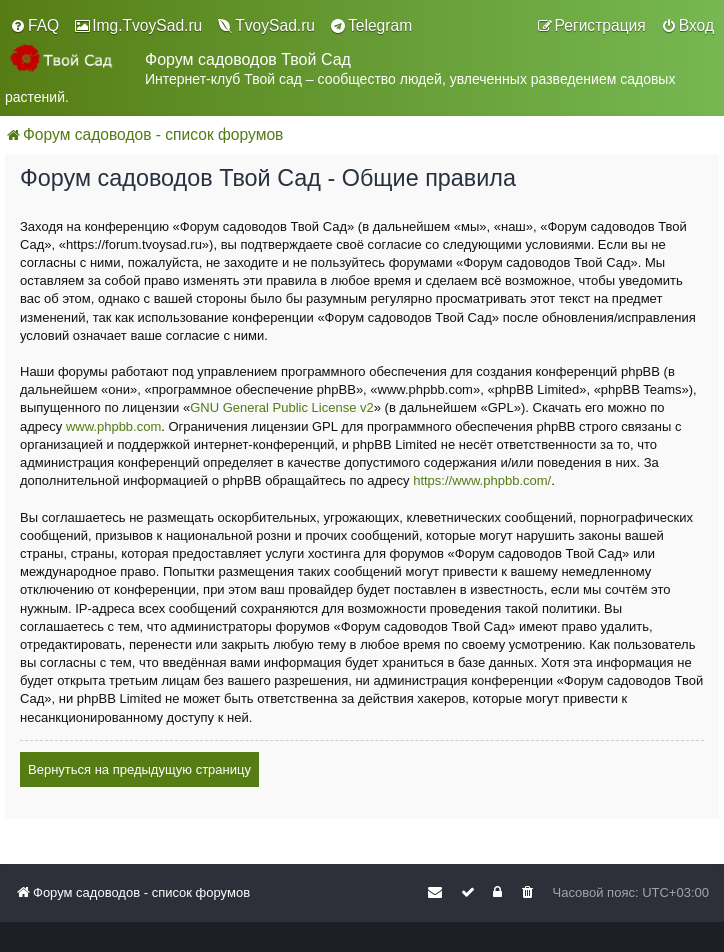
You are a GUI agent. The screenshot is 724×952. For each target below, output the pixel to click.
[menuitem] (34, 26)
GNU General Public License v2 (282, 407)
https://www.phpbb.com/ (482, 480)
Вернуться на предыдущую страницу (139, 769)
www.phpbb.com (113, 426)
